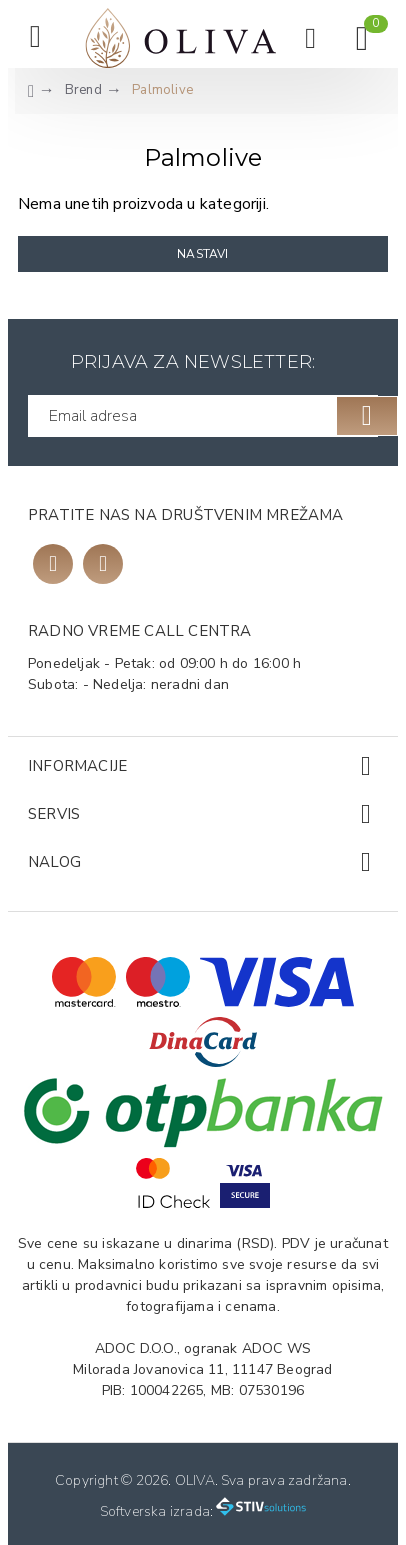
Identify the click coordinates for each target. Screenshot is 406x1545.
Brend (83, 90)
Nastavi (202, 254)
